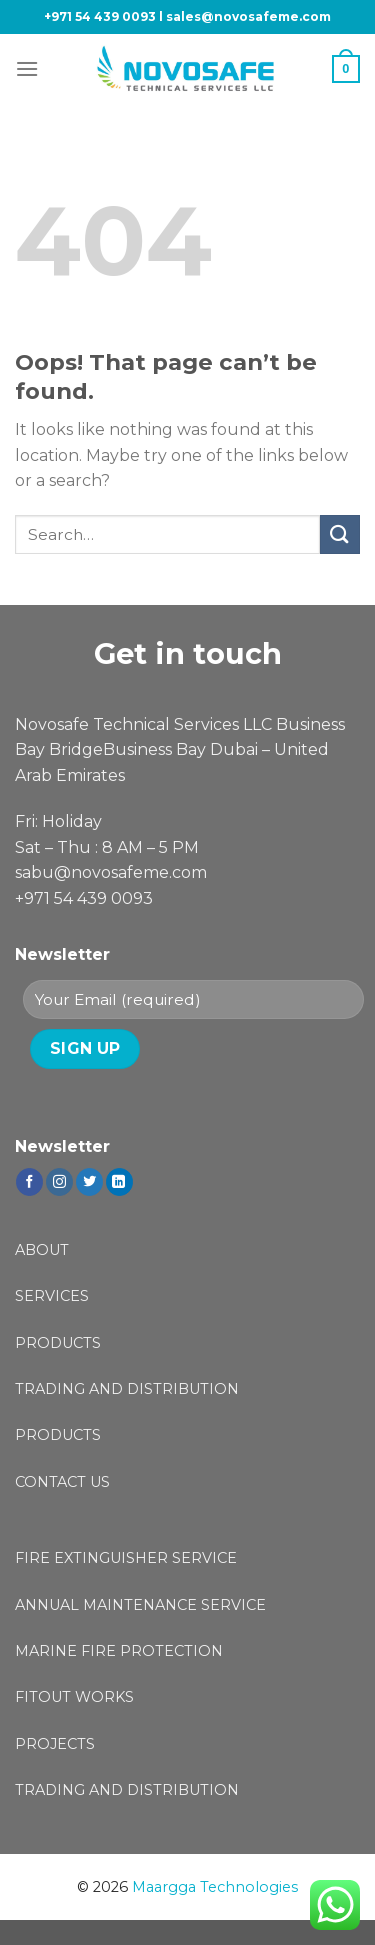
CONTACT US (62, 1482)
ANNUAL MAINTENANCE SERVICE (140, 1605)
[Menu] (27, 68)
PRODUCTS (58, 1343)
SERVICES (52, 1296)
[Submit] (340, 534)
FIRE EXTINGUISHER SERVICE (126, 1558)
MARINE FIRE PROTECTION (119, 1651)
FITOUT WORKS (74, 1697)
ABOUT (42, 1250)
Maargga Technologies (215, 1887)
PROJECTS (55, 1744)
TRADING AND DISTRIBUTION (127, 1389)
